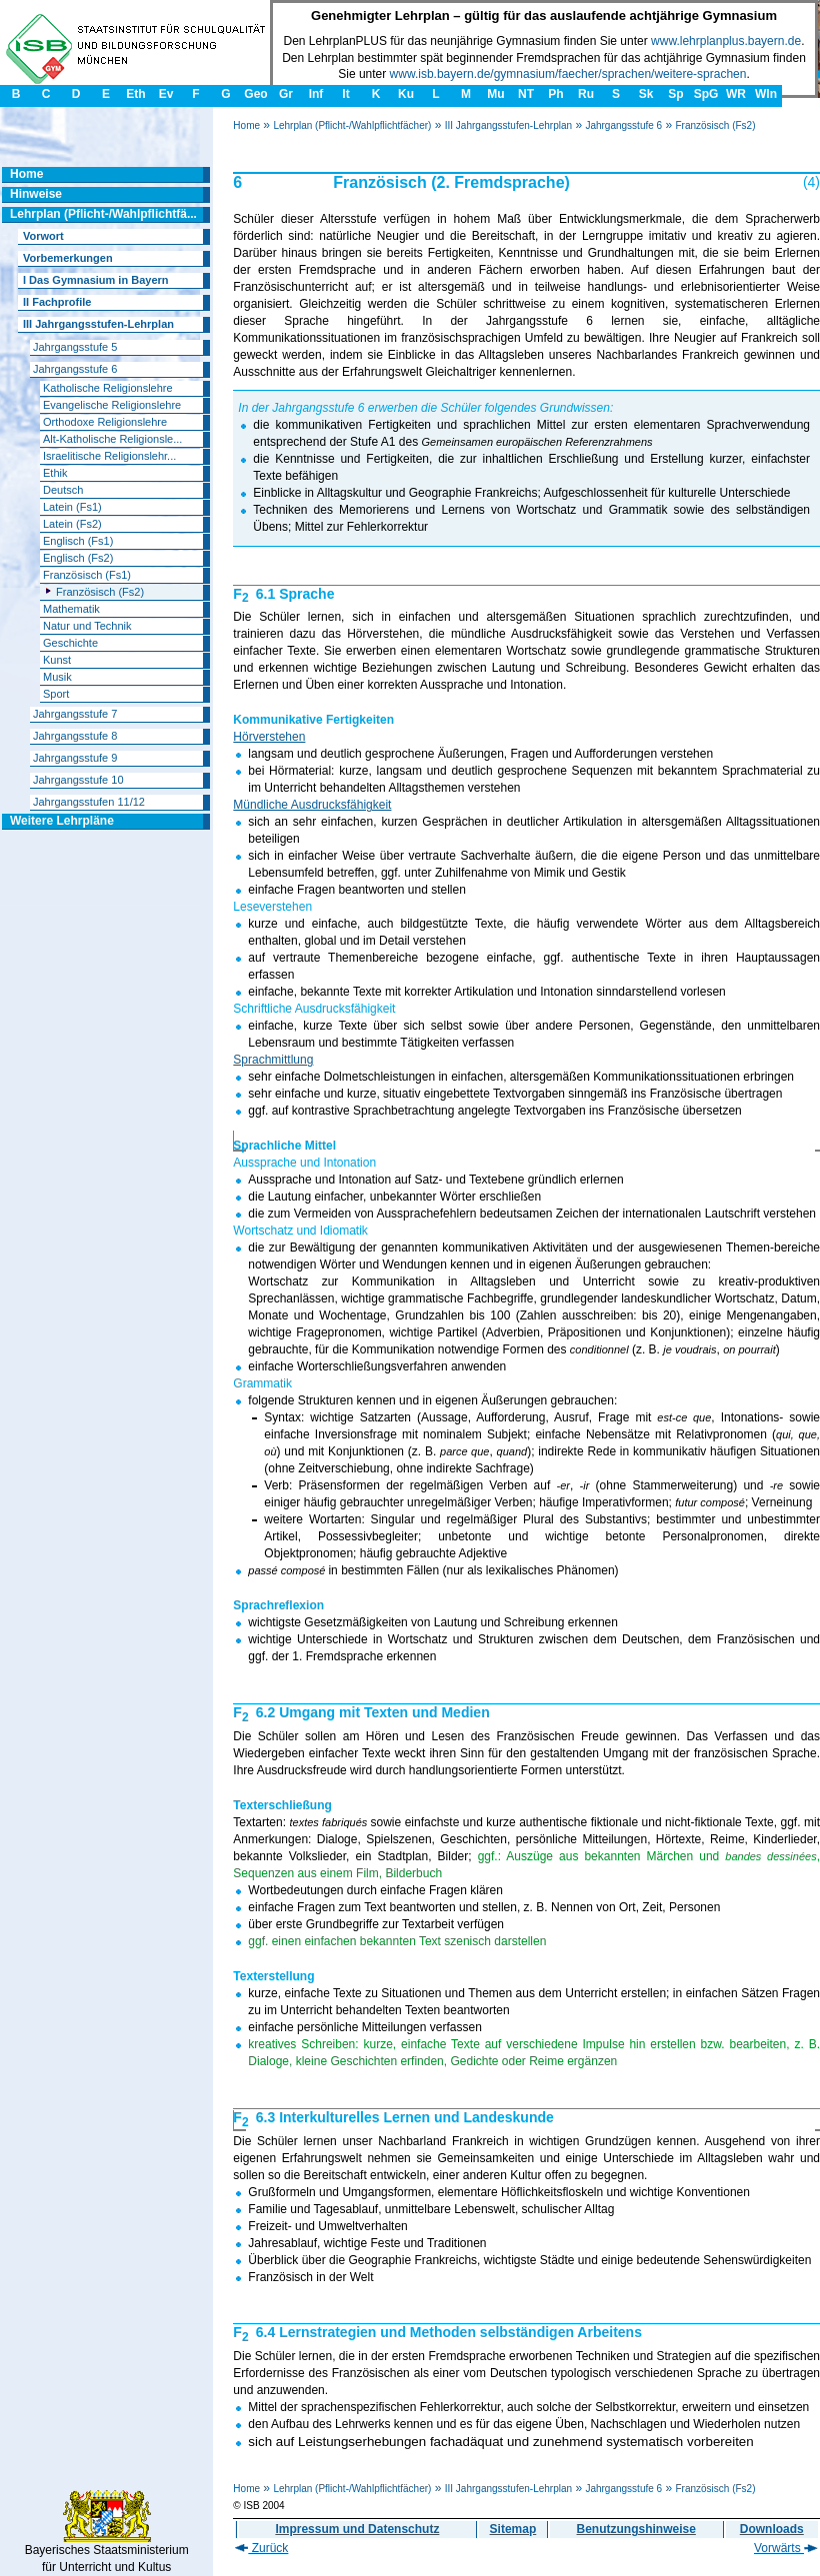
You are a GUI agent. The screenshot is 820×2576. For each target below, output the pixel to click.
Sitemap (513, 2529)
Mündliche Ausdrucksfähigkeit (312, 805)
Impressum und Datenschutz (357, 2529)
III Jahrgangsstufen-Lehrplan (508, 125)
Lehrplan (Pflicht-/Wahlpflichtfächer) (352, 125)
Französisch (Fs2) (715, 125)
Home (246, 125)
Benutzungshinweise (636, 2529)
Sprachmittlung (273, 1060)
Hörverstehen (269, 737)
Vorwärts (786, 2548)
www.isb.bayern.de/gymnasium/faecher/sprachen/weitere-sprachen (568, 74)
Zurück (261, 2548)
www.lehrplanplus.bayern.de (726, 41)
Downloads (772, 2529)
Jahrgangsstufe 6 (623, 125)
